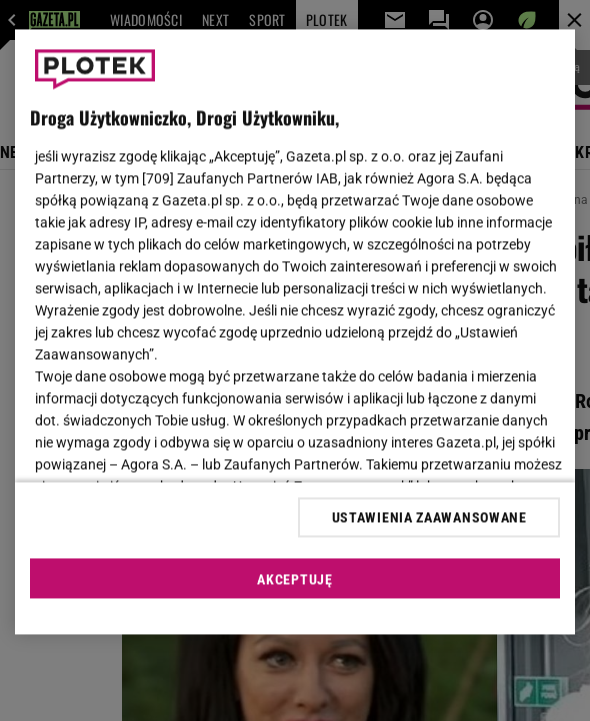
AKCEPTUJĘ (294, 579)
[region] (295, 332)
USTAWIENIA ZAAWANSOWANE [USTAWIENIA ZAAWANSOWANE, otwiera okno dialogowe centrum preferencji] (429, 517)
